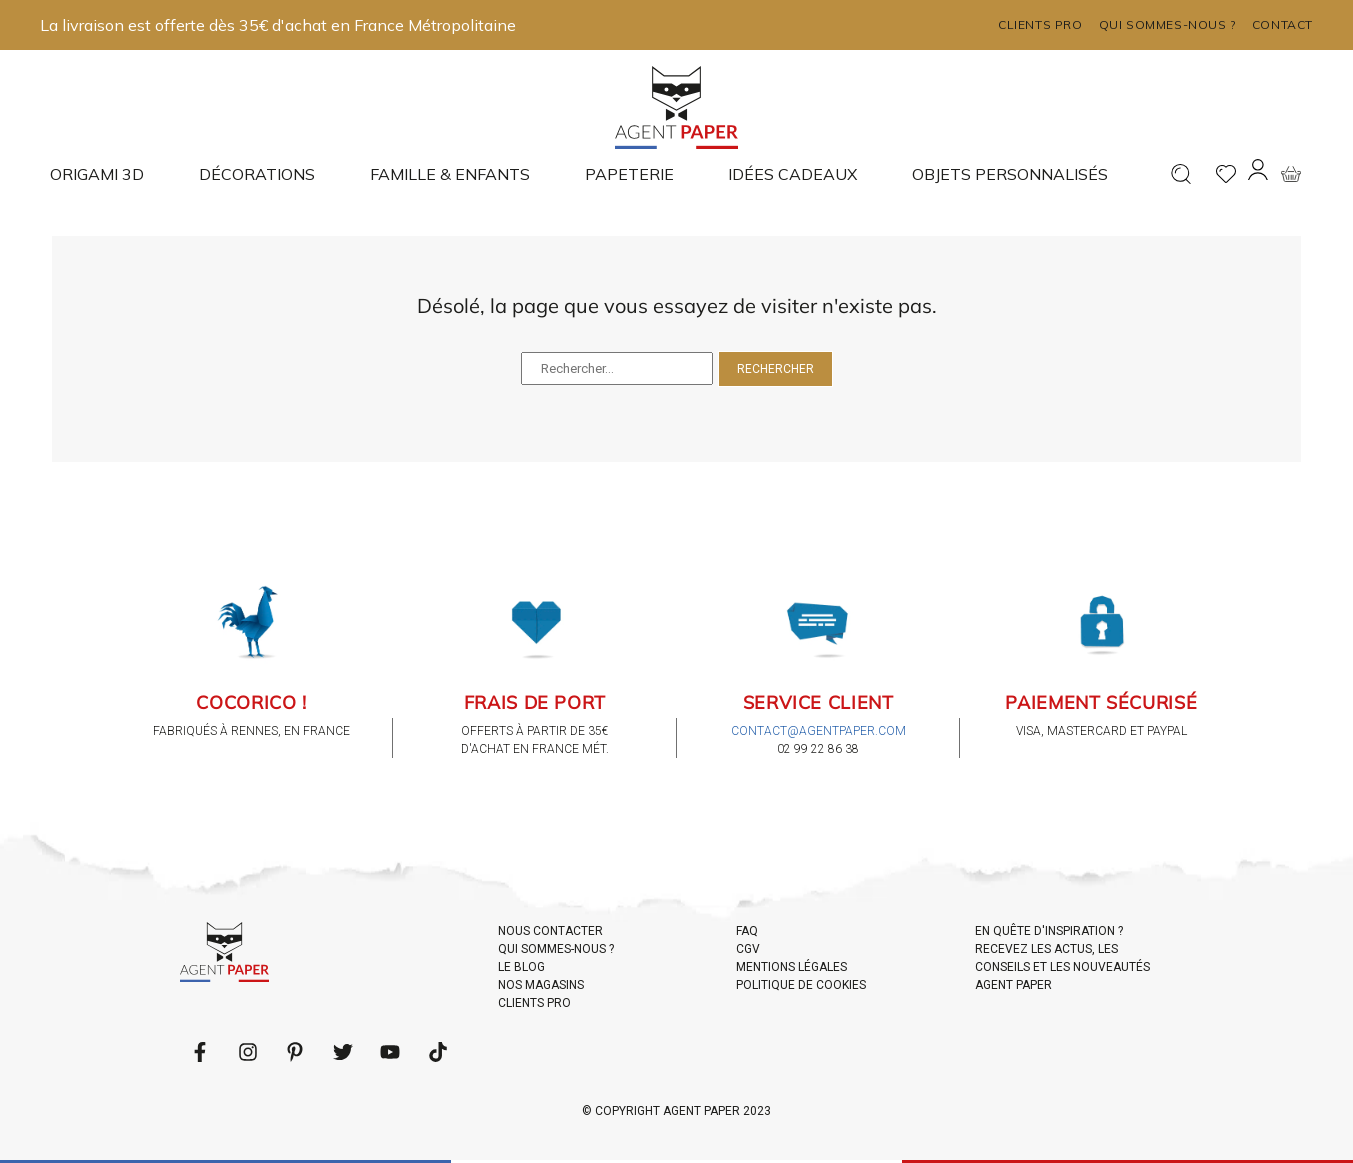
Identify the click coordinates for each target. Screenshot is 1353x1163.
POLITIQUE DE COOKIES (801, 985)
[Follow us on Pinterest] (295, 1052)
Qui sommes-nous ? (1167, 24)
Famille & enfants (450, 174)
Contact (1282, 24)
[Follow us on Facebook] (200, 1052)
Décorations (257, 174)
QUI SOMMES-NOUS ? (556, 949)
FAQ (747, 931)
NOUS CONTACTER (550, 931)
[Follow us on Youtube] (390, 1052)
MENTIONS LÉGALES (791, 967)
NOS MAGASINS (541, 985)
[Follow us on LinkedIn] (248, 1052)
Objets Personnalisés (1010, 174)
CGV (748, 949)
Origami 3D (97, 174)
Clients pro (1040, 24)
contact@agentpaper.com (818, 731)
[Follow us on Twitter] (343, 1052)
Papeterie (629, 174)
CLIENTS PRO (534, 1003)
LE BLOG (521, 967)
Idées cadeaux (792, 174)
